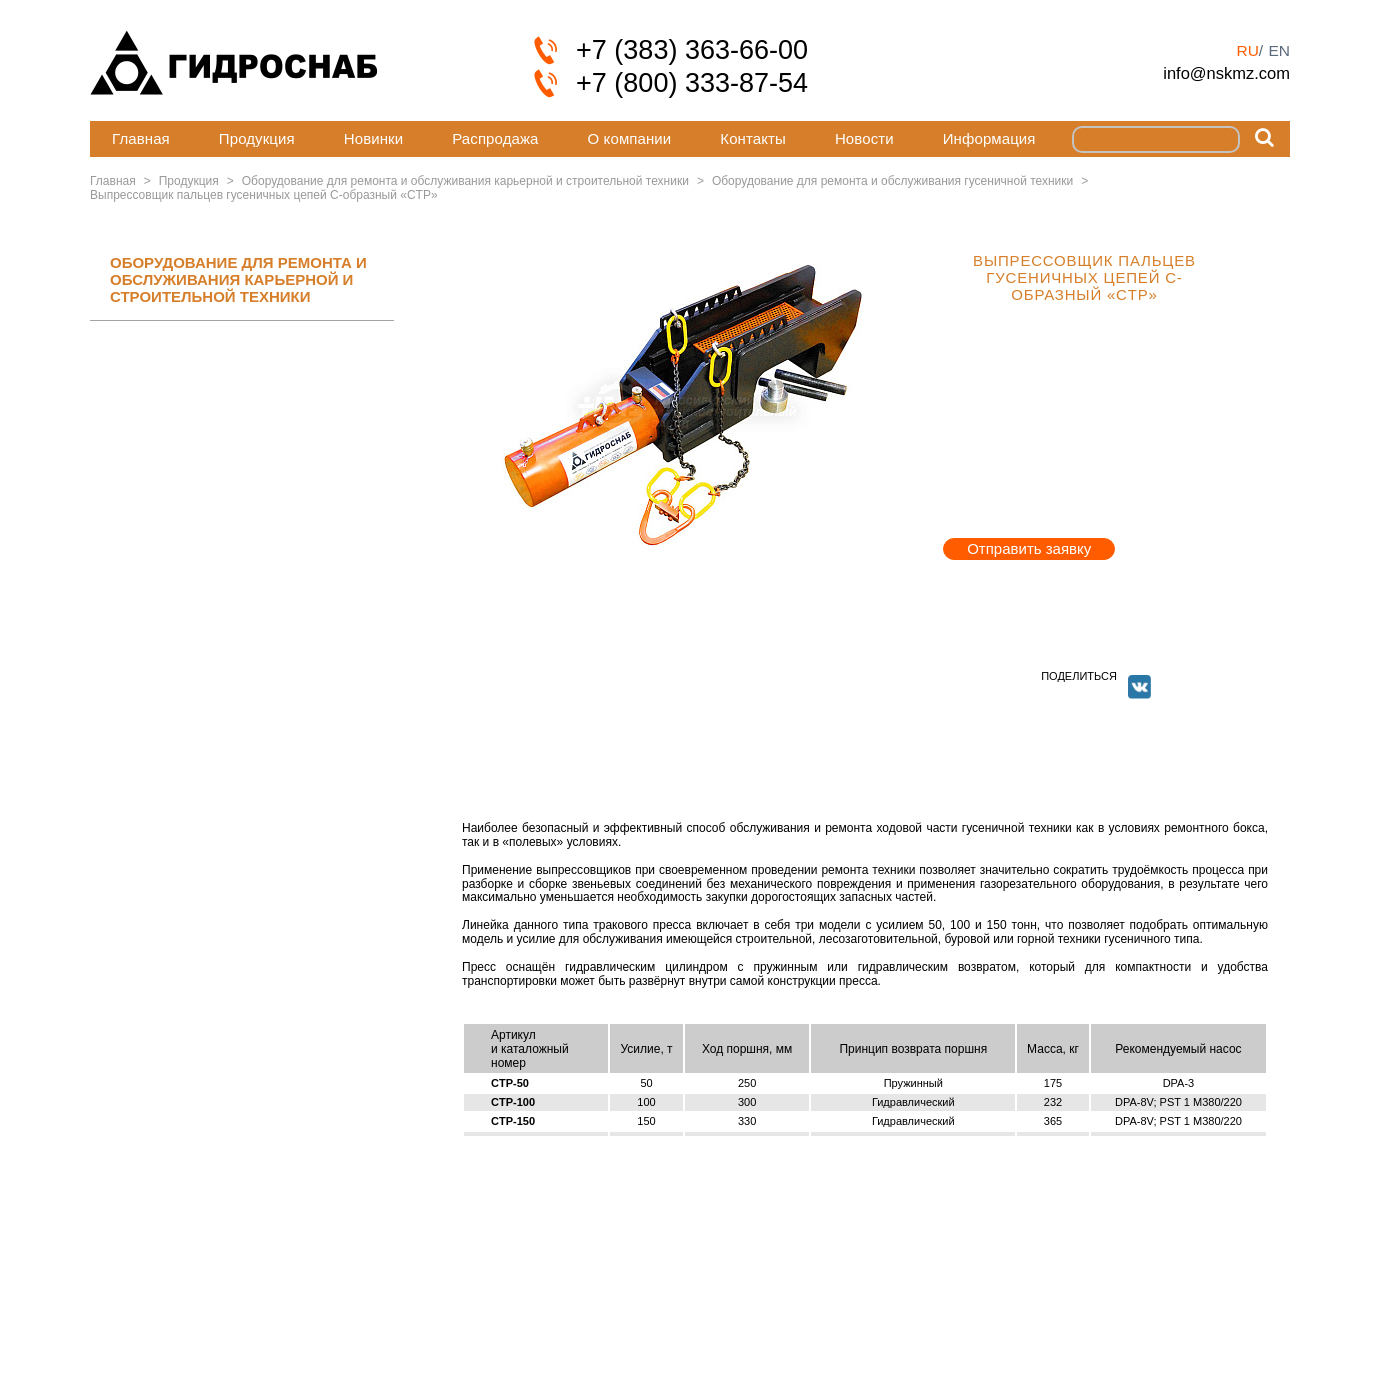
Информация (989, 138)
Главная (141, 138)
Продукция (257, 138)
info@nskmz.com (1226, 73)
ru (1247, 50)
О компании (630, 138)
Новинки (373, 138)
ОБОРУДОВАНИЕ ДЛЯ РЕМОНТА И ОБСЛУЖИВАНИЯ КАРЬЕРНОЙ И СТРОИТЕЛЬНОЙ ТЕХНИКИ (238, 280)
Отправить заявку (1029, 548)
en (1279, 50)
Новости (864, 138)
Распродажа (495, 138)
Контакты (753, 138)
